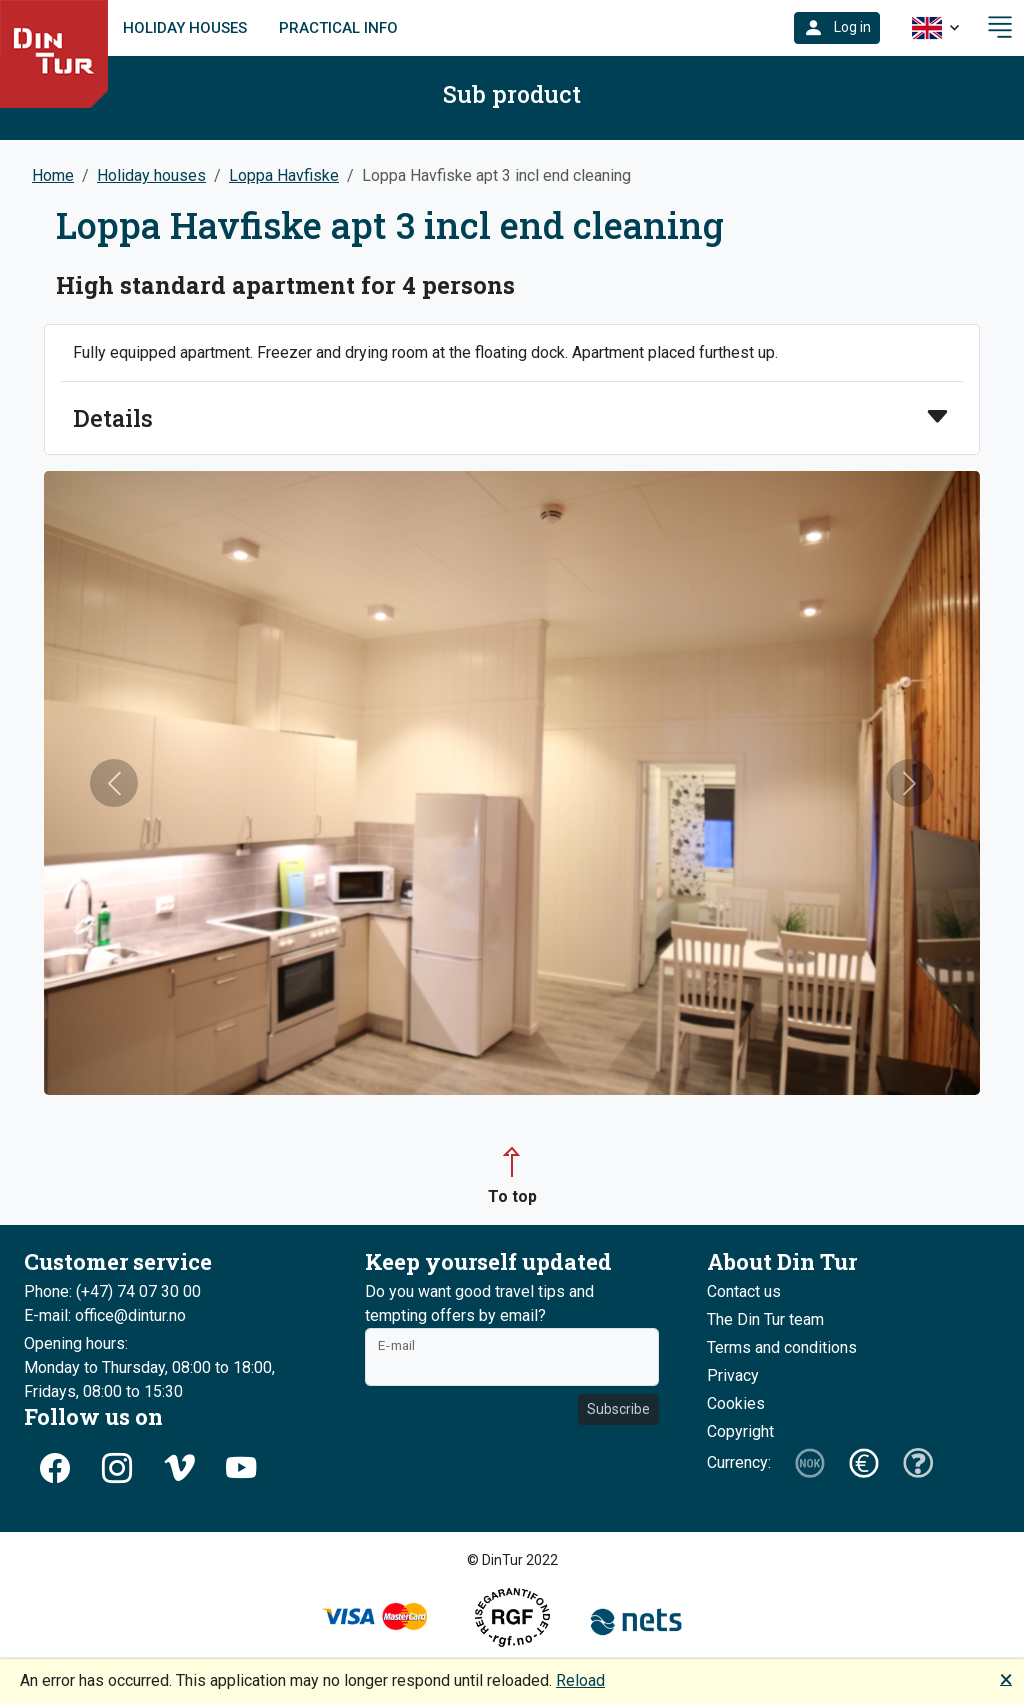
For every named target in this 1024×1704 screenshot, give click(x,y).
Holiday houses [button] (151, 175)
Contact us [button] (744, 1291)
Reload (580, 1680)
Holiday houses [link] (185, 28)
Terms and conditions (782, 1347)
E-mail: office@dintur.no (105, 1315)
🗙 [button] (1006, 1678)
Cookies (736, 1403)
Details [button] (113, 418)
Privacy (733, 1375)
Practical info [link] (338, 28)
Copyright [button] (740, 1431)
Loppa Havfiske (284, 175)
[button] (837, 28)
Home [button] (53, 175)
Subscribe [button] (618, 1409)
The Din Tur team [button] (765, 1319)
